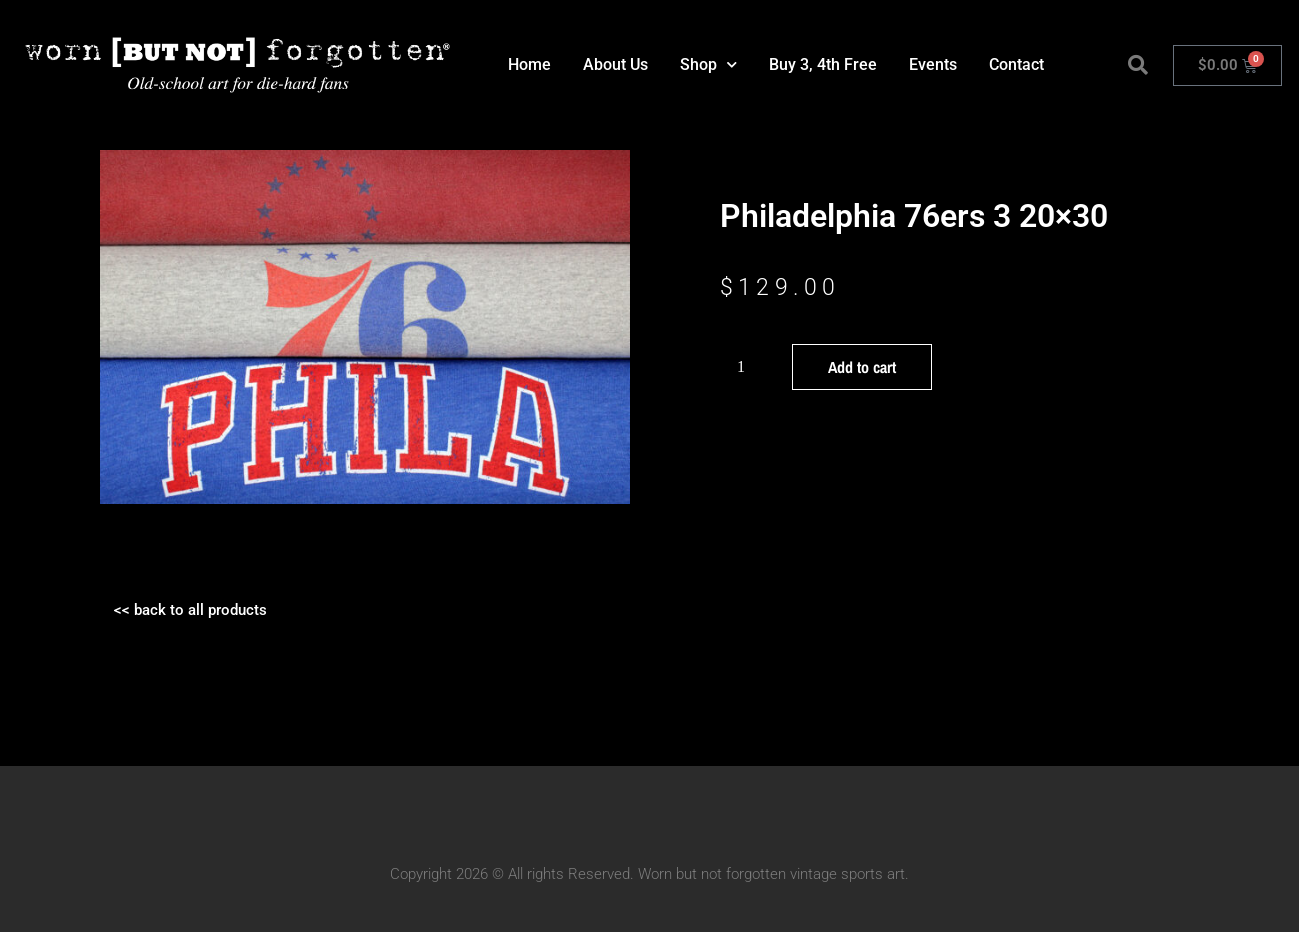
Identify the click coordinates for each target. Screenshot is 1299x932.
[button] (1138, 65)
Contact (1016, 64)
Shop (708, 64)
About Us (615, 64)
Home (529, 64)
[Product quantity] (749, 367)
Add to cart (862, 367)
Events (933, 64)
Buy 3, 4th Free (823, 64)
